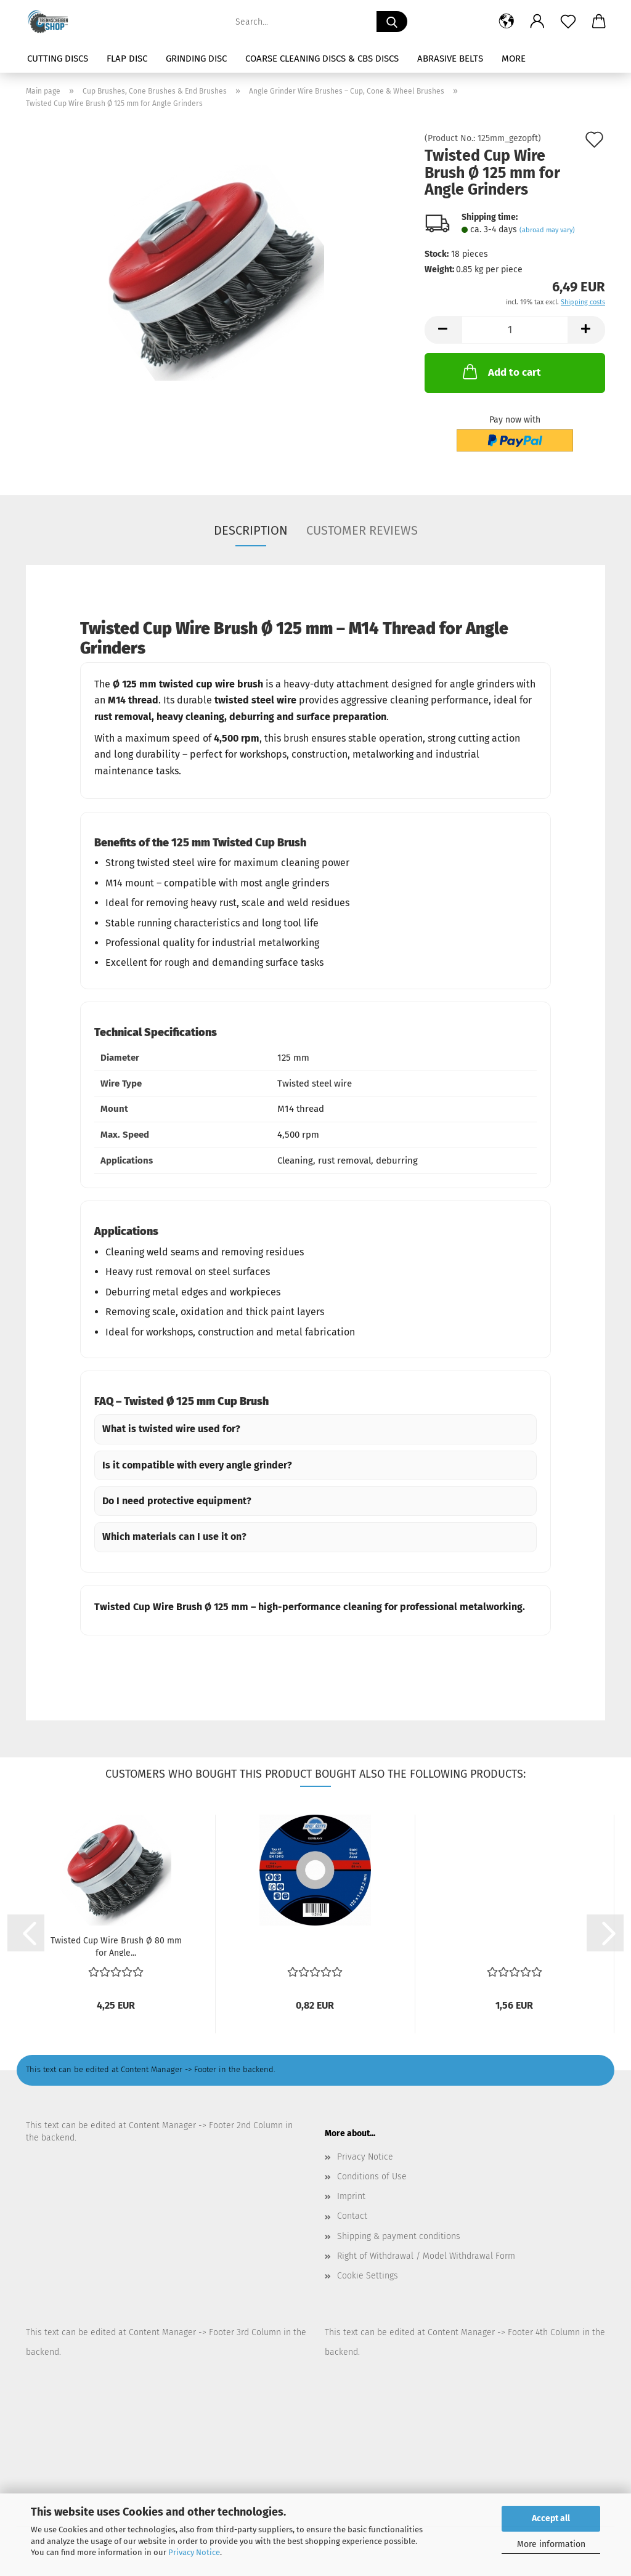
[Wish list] (568, 21)
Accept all (551, 2518)
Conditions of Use (372, 2176)
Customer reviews (362, 530)
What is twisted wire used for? (171, 1429)
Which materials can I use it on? (174, 1536)
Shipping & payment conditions (398, 2236)
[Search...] (392, 21)
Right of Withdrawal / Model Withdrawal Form (426, 2256)
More (514, 58)
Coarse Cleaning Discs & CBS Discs (322, 58)
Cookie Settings (367, 2275)
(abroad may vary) (547, 230)
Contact (352, 2216)
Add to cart (500, 371)
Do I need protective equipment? (176, 1501)
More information (551, 2544)
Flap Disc (127, 58)
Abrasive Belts (450, 58)
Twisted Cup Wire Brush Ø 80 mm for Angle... (116, 1945)
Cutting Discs (57, 58)
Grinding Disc (196, 58)
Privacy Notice (194, 2552)
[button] (506, 21)
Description (251, 530)
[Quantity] (515, 330)
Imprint (351, 2196)
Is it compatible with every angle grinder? (197, 1465)
